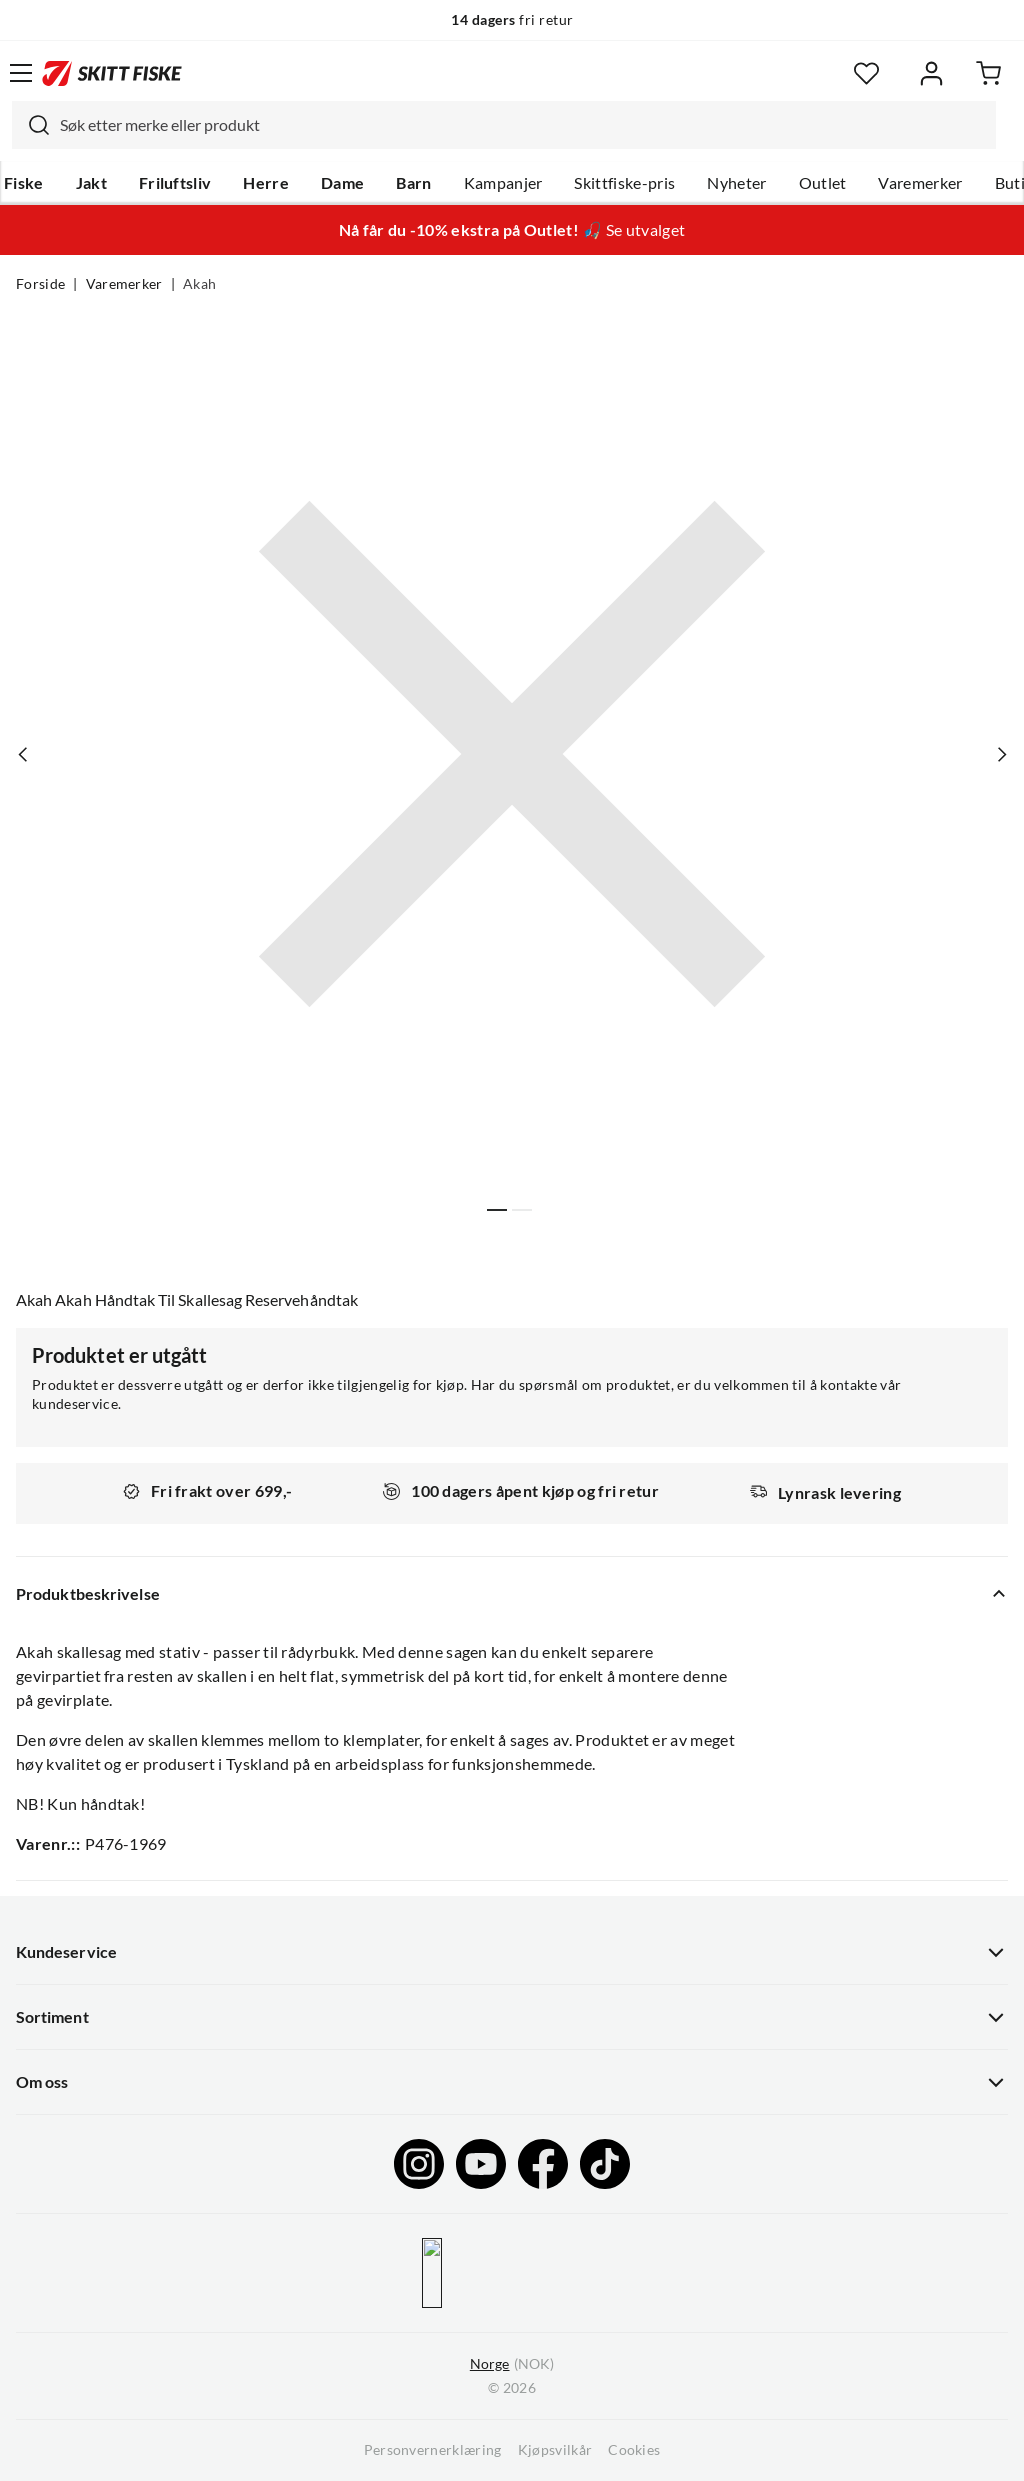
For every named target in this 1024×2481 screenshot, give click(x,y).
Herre (266, 183)
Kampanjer (503, 183)
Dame (342, 183)
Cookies (634, 2450)
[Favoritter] (866, 73)
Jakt (91, 183)
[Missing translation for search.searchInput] (31, 125)
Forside (40, 284)
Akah (199, 284)
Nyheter (736, 183)
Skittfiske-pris (624, 183)
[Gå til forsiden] (112, 73)
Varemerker (920, 183)
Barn (413, 183)
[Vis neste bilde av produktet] (1001, 754)
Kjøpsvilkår (555, 2450)
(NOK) (512, 2364)
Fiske (24, 183)
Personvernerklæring (433, 2450)
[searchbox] (523, 125)
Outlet (823, 183)
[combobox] (504, 125)
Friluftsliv (175, 183)
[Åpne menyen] (21, 73)
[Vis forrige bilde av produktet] (23, 754)
